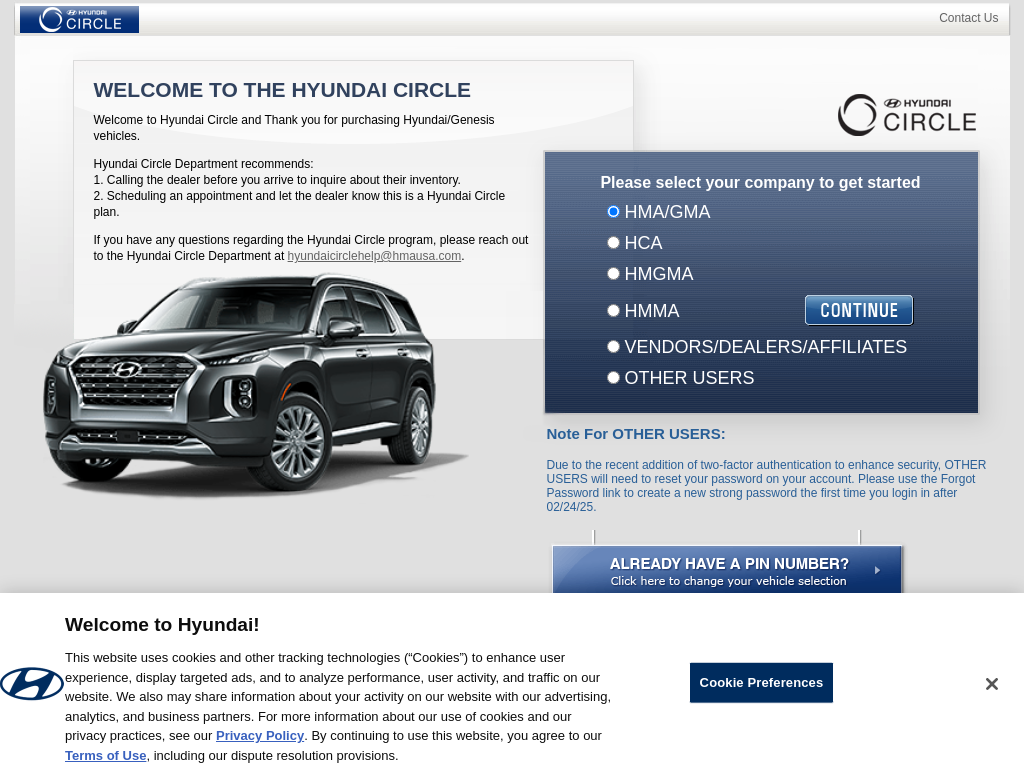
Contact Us (968, 18)
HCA (641, 243)
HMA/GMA (665, 212)
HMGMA (657, 274)
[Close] (992, 688)
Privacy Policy (260, 739)
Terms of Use (105, 759)
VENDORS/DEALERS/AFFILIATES (764, 347)
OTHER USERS (687, 378)
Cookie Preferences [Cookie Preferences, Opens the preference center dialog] (762, 686)
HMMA (650, 311)
